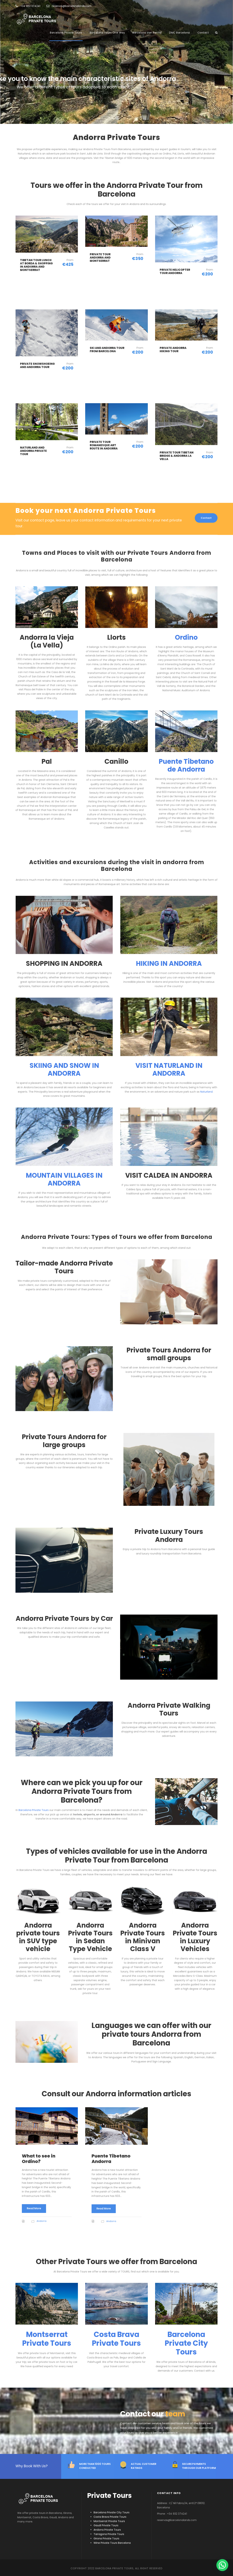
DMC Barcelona (179, 32)
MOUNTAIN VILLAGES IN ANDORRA (64, 1153)
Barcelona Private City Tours (186, 2337)
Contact (203, 32)
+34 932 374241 (27, 6)
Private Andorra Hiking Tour (173, 343)
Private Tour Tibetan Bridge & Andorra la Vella (176, 440)
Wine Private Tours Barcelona (112, 2541)
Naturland (206, 1066)
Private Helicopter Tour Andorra (175, 275)
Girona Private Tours (106, 2536)
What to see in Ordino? (38, 2148)
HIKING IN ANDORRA (169, 937)
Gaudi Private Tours (106, 2524)
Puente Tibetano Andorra (111, 2148)
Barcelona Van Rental (147, 32)
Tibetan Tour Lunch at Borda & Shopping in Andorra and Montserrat (36, 268)
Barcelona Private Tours (66, 32)
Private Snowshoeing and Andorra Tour (37, 359)
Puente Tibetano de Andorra (186, 739)
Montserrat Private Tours (46, 2331)
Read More (34, 2198)
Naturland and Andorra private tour (33, 435)
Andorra (41, 2210)
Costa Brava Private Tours (116, 2331)
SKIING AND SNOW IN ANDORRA (64, 1043)
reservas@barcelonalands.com (68, 6)
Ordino (186, 611)
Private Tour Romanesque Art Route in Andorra (104, 429)
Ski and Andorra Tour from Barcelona (107, 343)
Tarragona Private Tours (109, 2532)
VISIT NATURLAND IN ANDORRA (168, 1043)
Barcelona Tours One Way (107, 32)
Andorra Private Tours (107, 2528)
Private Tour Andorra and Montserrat (100, 261)
